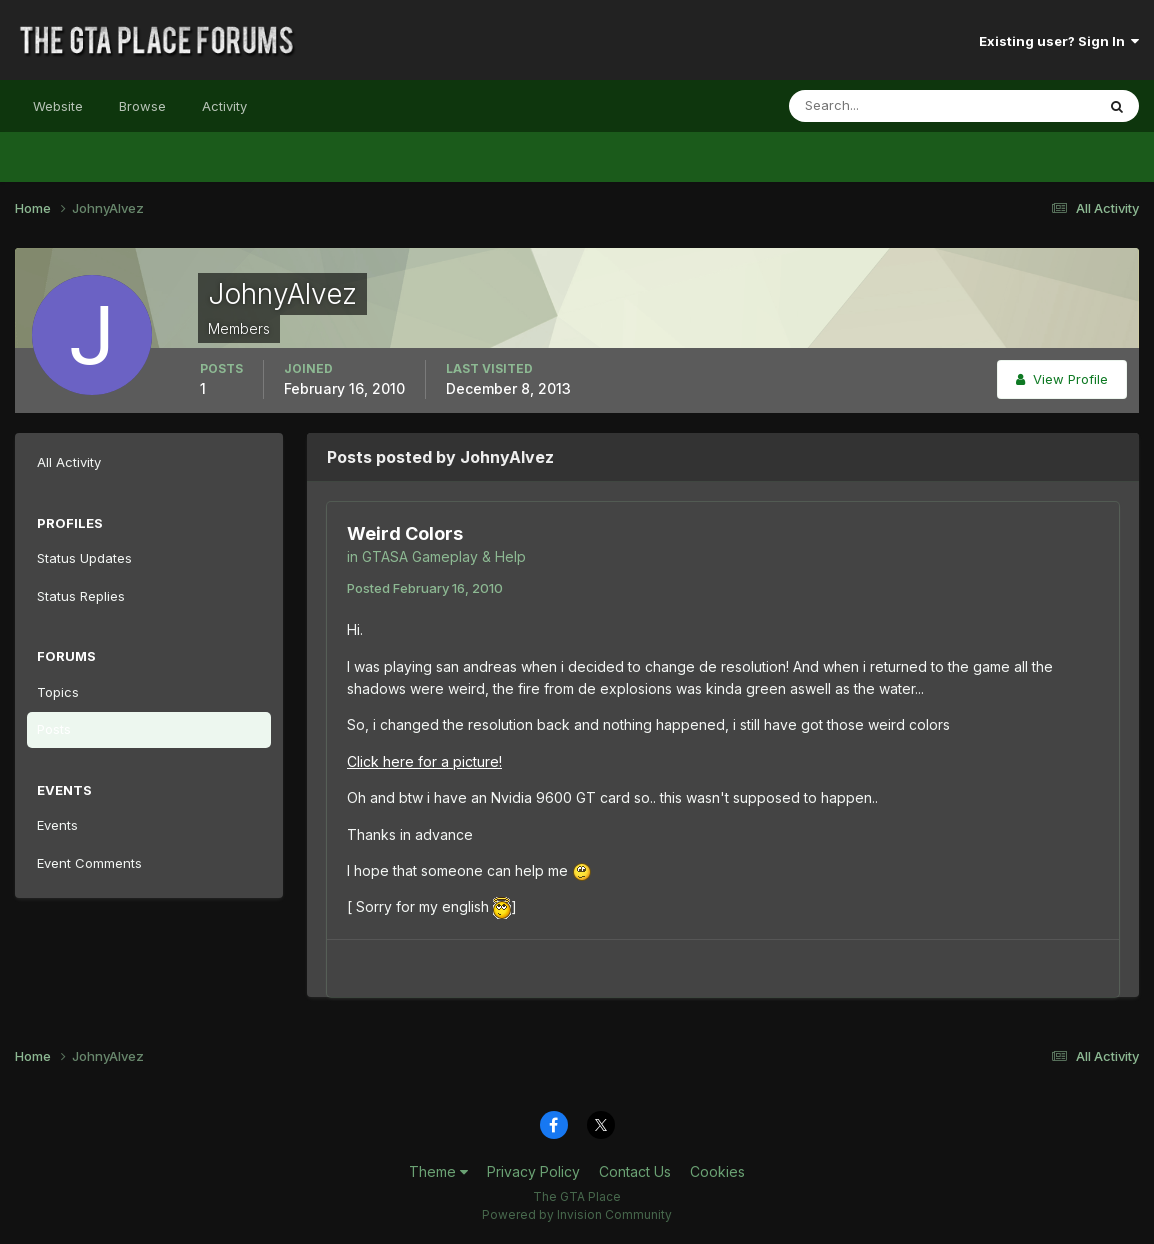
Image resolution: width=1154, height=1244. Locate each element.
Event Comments (89, 863)
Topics (58, 692)
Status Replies (81, 596)
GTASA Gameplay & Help (444, 556)
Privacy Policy (533, 1171)
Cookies (717, 1171)
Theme (438, 1171)
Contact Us (635, 1171)
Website (58, 106)
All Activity (69, 462)
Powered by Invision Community (577, 1214)
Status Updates (84, 558)
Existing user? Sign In (1059, 41)
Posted (425, 588)
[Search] (877, 106)
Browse (142, 106)
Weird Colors (405, 533)
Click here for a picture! (424, 761)
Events (57, 825)
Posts (54, 729)
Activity (224, 106)
